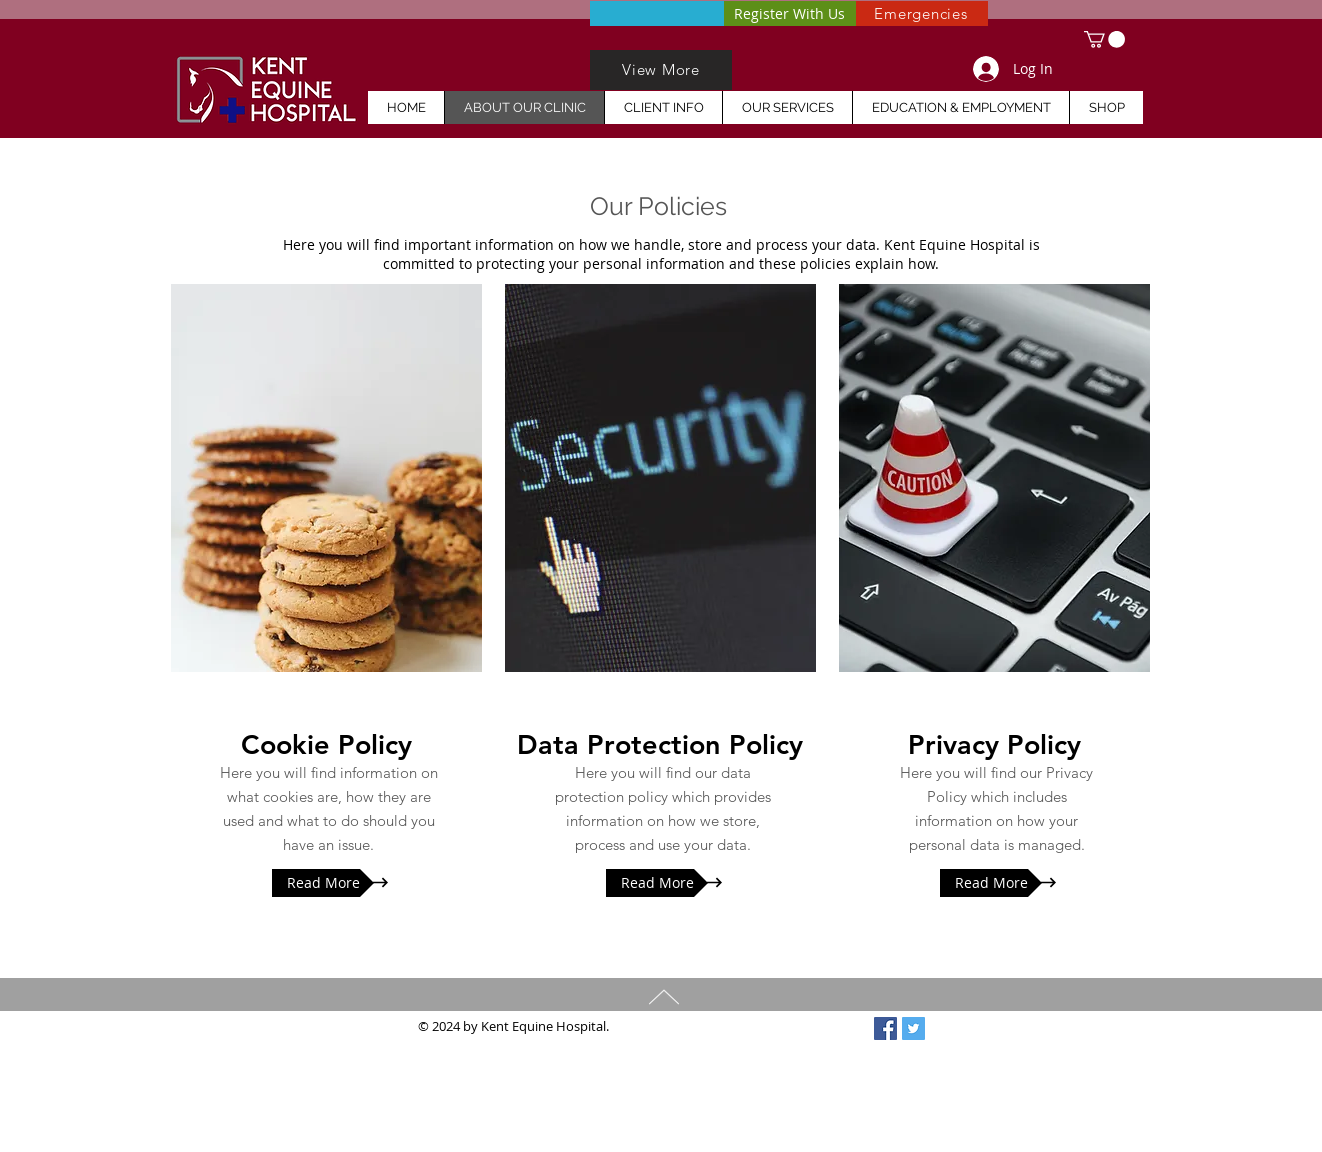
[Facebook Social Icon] (885, 1028)
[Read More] (323, 883)
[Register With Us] (789, 13)
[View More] (661, 70)
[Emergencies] (921, 13)
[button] (1104, 39)
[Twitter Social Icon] (913, 1028)
